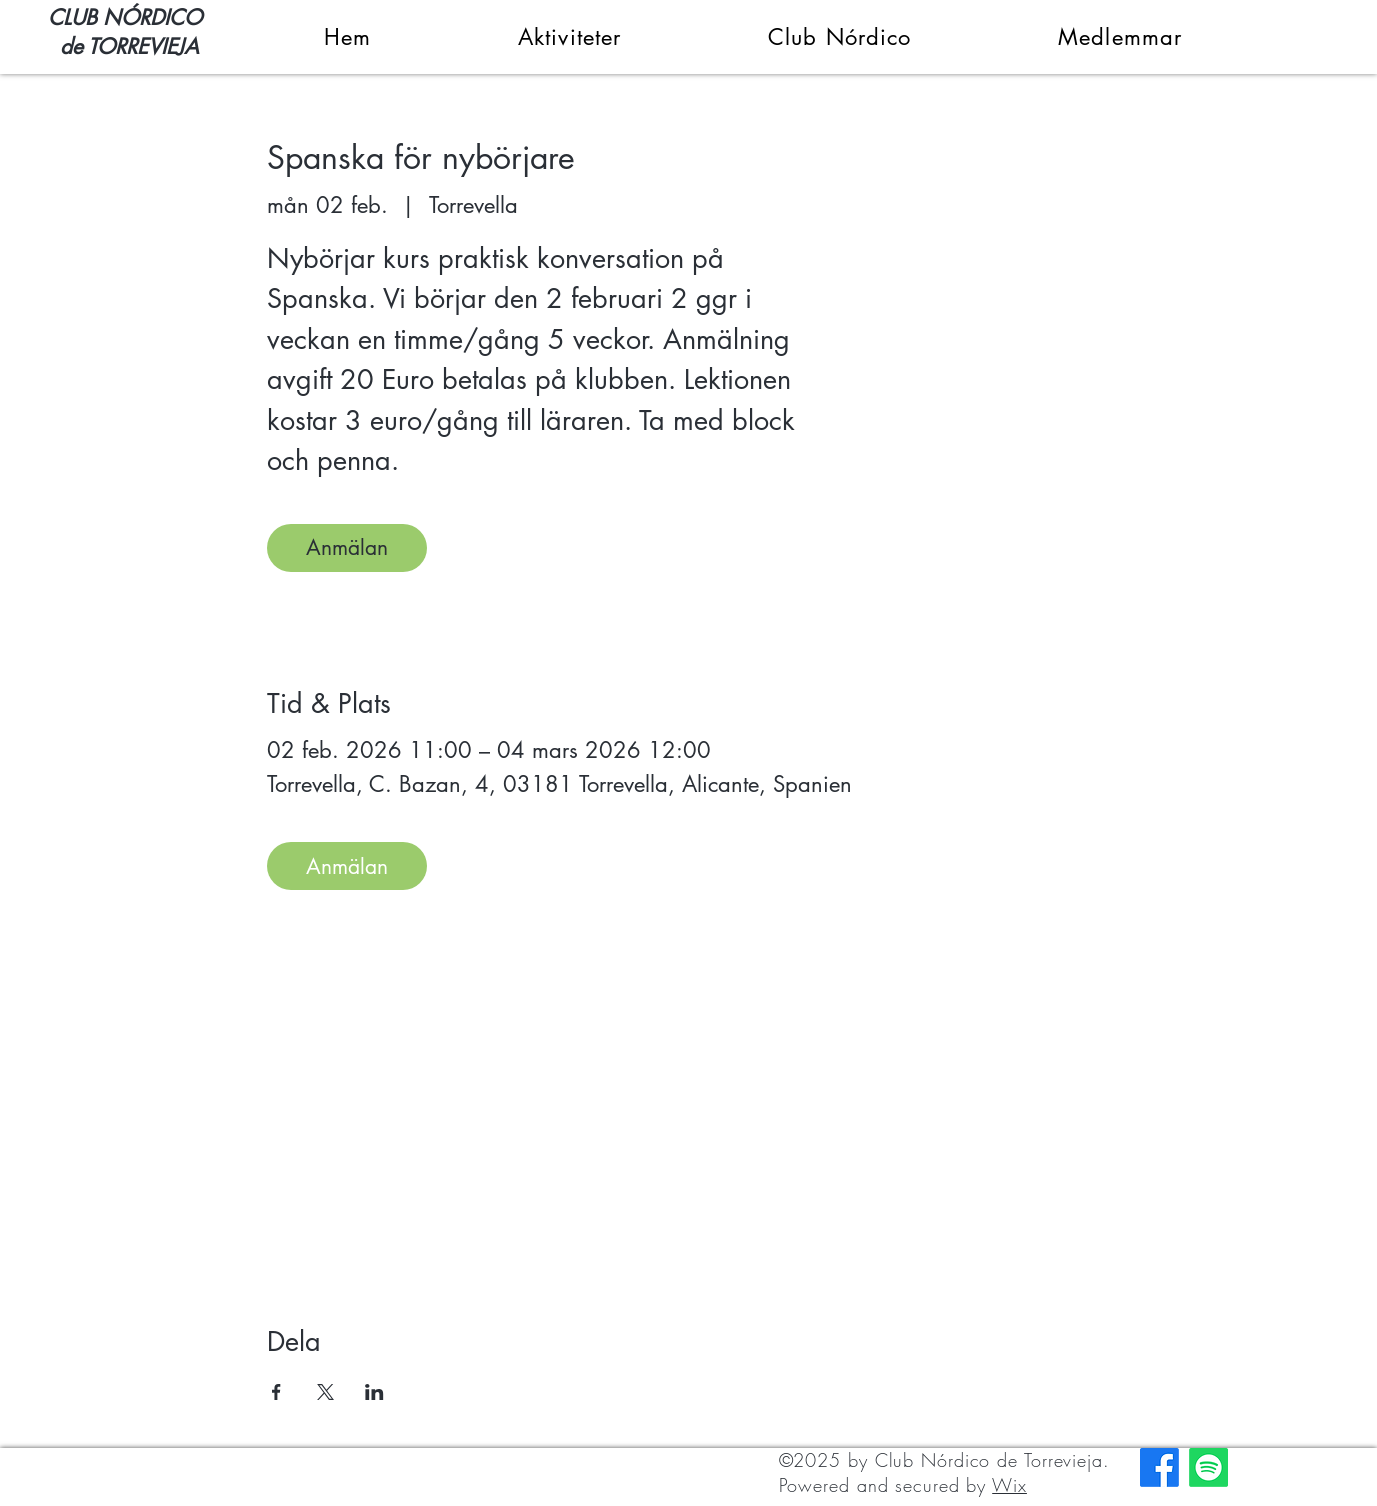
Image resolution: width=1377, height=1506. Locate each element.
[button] (505, 37)
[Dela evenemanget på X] (325, 1392)
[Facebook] (1159, 1467)
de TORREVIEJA (123, 46)
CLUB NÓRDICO (125, 17)
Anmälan (347, 547)
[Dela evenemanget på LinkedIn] (374, 1392)
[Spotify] (1208, 1467)
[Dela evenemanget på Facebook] (276, 1392)
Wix (1009, 1485)
